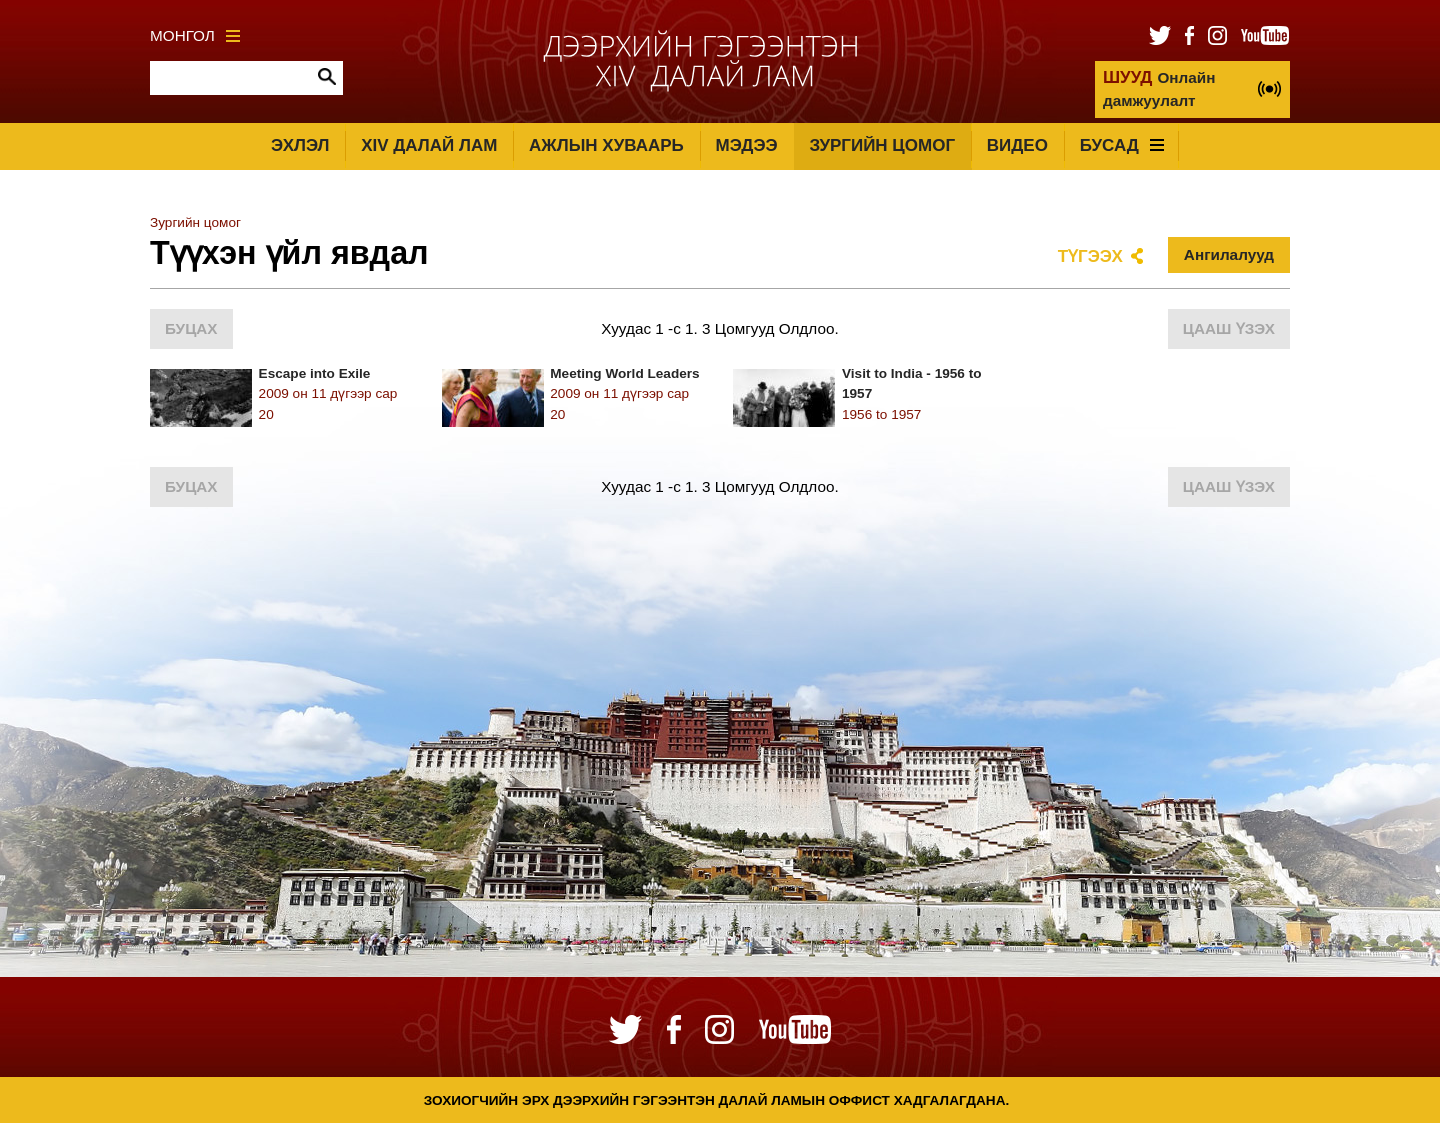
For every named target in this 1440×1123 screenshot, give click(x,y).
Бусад (1122, 145)
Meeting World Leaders (624, 373)
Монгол (195, 35)
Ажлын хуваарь (606, 145)
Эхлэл (300, 145)
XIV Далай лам (429, 145)
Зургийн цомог (882, 145)
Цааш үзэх (1229, 328)
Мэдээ (747, 145)
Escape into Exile (315, 373)
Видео (1017, 145)
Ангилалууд (1229, 254)
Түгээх (1090, 256)
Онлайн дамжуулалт (1159, 88)
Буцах (191, 328)
